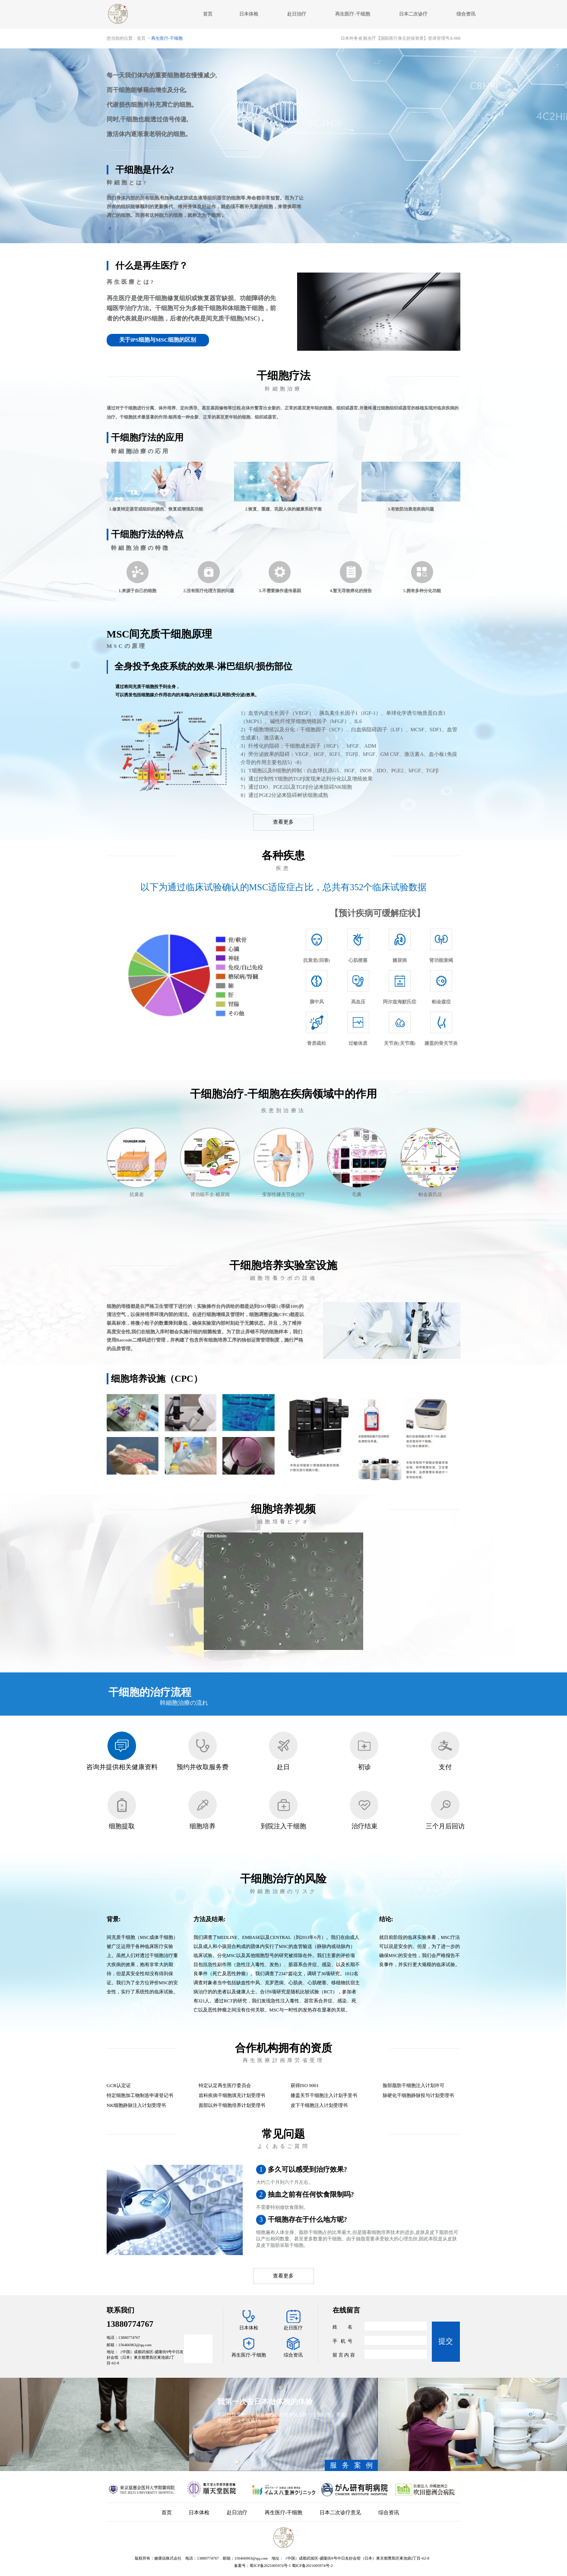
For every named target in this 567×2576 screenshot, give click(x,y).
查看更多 (283, 822)
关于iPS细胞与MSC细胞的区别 (157, 339)
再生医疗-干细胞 (353, 13)
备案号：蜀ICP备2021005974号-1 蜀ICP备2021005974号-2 (283, 2565)
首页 (207, 13)
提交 (445, 2341)
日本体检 (248, 13)
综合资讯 (466, 13)
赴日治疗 (296, 13)
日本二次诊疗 (413, 13)
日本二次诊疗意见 (340, 2512)
